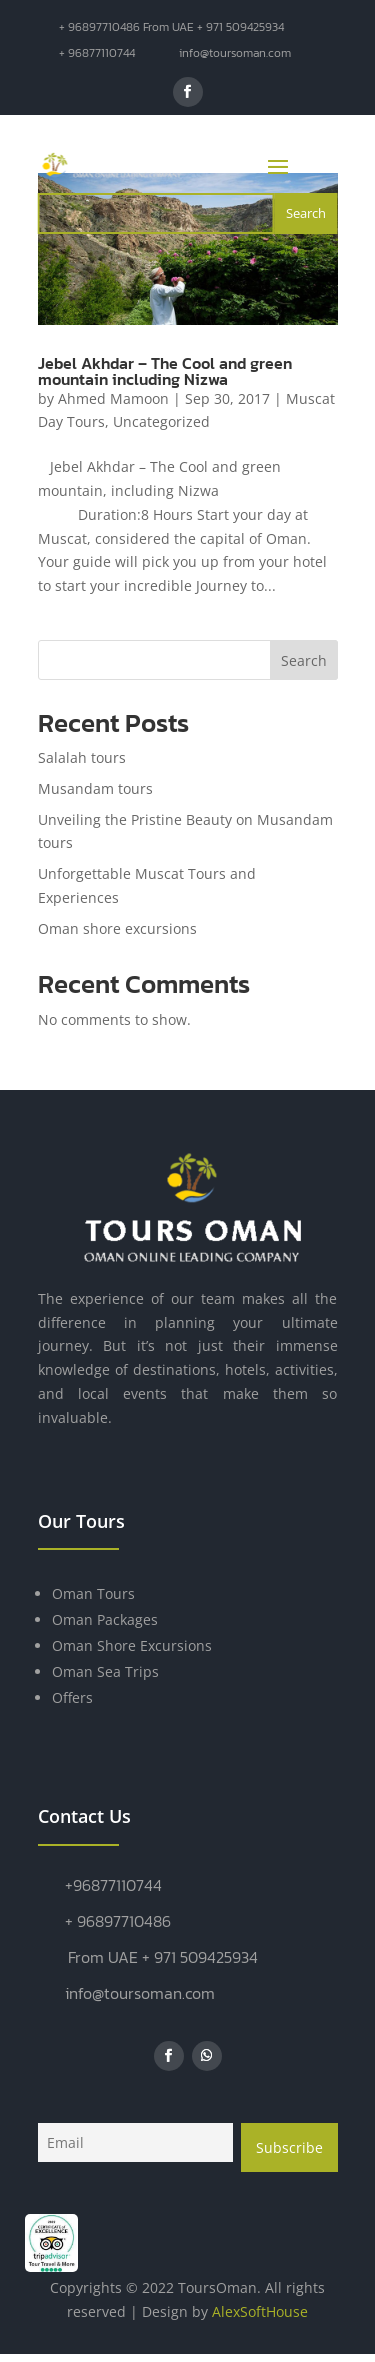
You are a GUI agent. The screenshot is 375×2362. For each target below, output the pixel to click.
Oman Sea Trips (105, 1671)
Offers (72, 1697)
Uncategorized (161, 421)
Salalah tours (82, 757)
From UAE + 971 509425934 (163, 1957)
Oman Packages (105, 1619)
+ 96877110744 (97, 53)
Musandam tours (95, 788)
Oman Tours (93, 1593)
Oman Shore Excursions (132, 1645)
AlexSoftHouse (260, 2311)
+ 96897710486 (118, 1921)
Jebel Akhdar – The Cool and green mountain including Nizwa (165, 371)
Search (304, 660)
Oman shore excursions (117, 928)
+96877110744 (113, 1885)
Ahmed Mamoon (113, 398)
